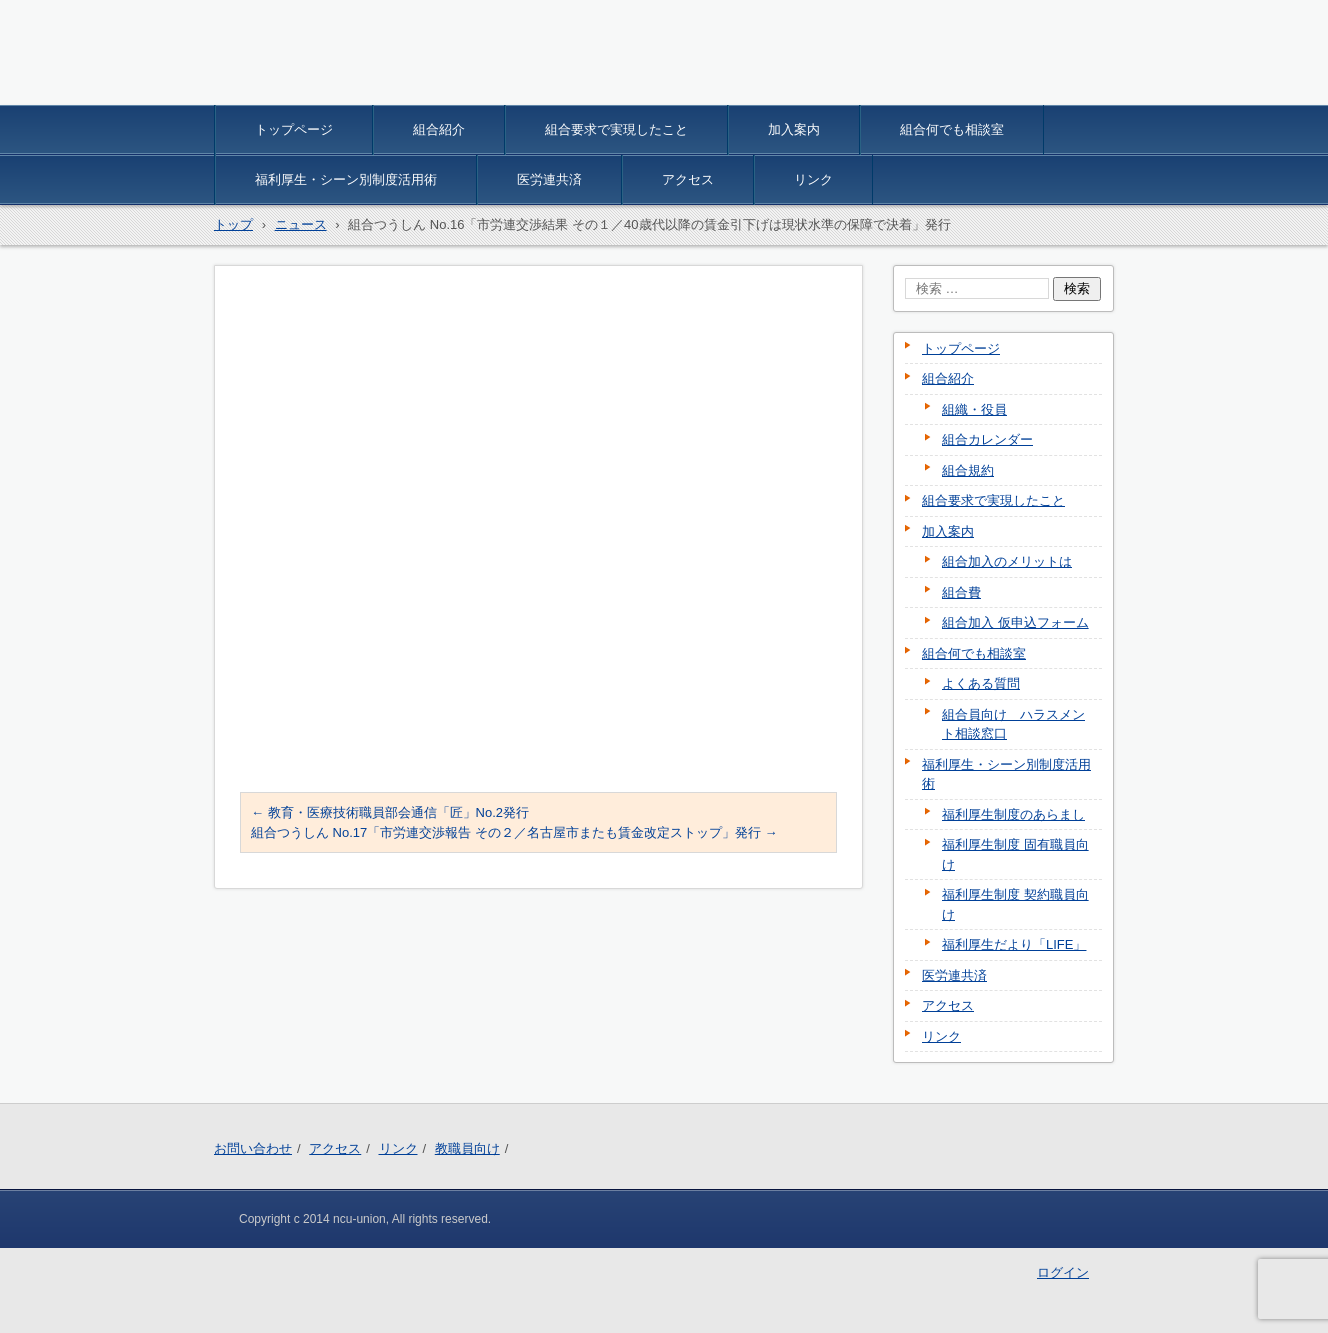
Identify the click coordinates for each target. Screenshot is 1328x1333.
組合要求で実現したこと (616, 129)
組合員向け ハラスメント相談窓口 (1013, 724)
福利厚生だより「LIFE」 (1014, 944)
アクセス (688, 179)
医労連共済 (549, 179)
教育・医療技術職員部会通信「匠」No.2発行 (390, 812)
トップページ (294, 129)
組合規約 (968, 470)
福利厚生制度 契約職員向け (1015, 904)
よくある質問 (981, 683)
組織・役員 (974, 409)
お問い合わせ (253, 1148)
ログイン (1063, 1272)
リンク (813, 179)
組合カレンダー (987, 439)
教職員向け (467, 1148)
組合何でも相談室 (952, 129)
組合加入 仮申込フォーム (1015, 622)
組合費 (961, 592)
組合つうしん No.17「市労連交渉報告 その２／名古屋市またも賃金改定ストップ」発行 (514, 832)
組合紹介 (439, 129)
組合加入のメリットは (1007, 561)
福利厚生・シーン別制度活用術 (346, 179)
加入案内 (794, 129)
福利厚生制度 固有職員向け (1015, 854)
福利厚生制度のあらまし (1013, 814)
